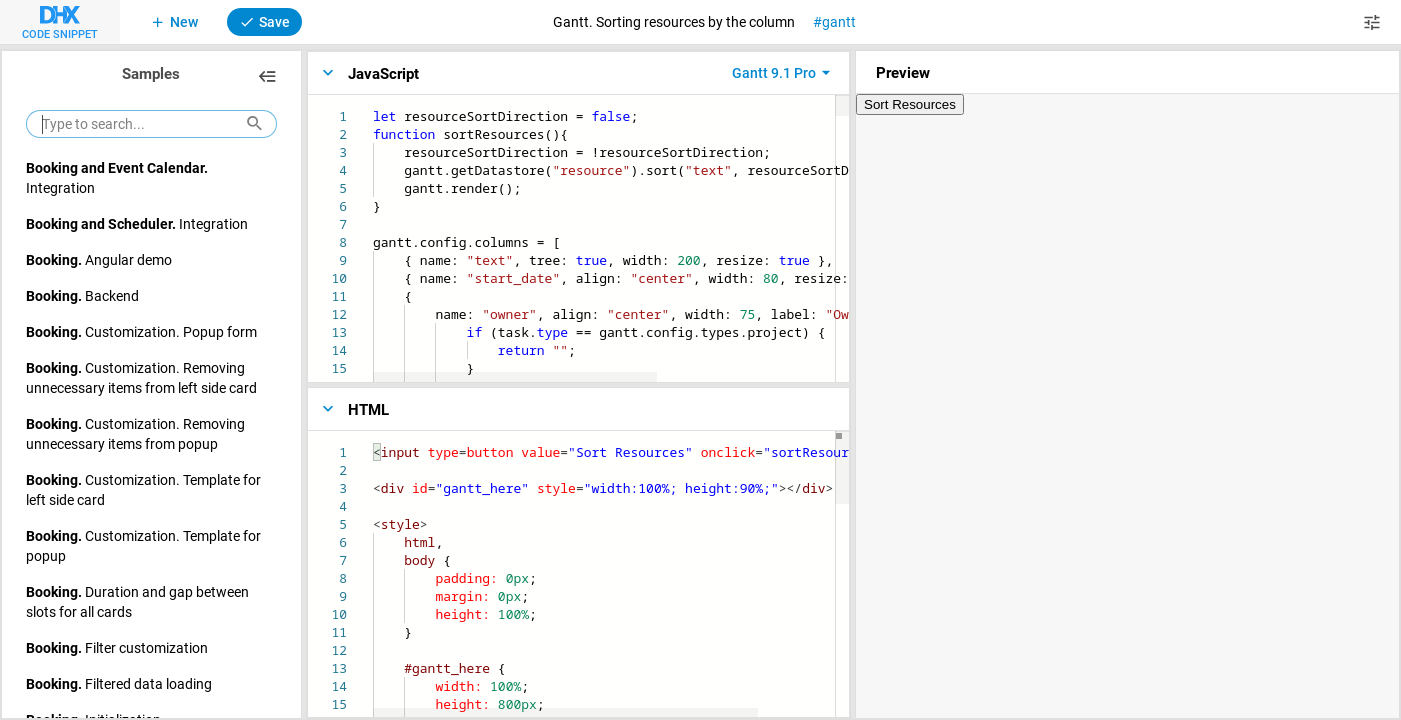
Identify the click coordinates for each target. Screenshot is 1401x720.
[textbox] (373, 107)
